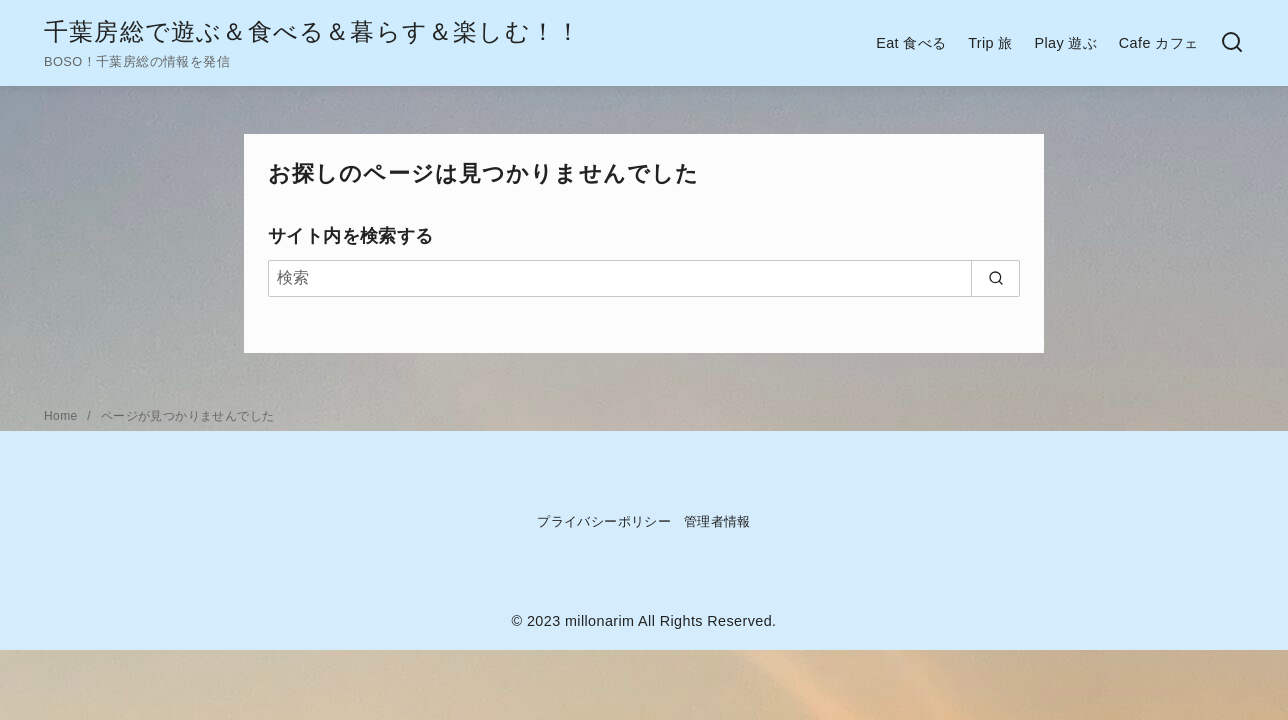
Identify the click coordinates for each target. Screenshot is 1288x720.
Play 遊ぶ (1065, 43)
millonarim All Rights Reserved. (671, 621)
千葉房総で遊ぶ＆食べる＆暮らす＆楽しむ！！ (312, 31)
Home (62, 416)
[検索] (644, 278)
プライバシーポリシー (604, 521)
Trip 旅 (990, 43)
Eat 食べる (911, 43)
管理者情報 (717, 521)
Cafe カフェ (1159, 43)
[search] (995, 278)
